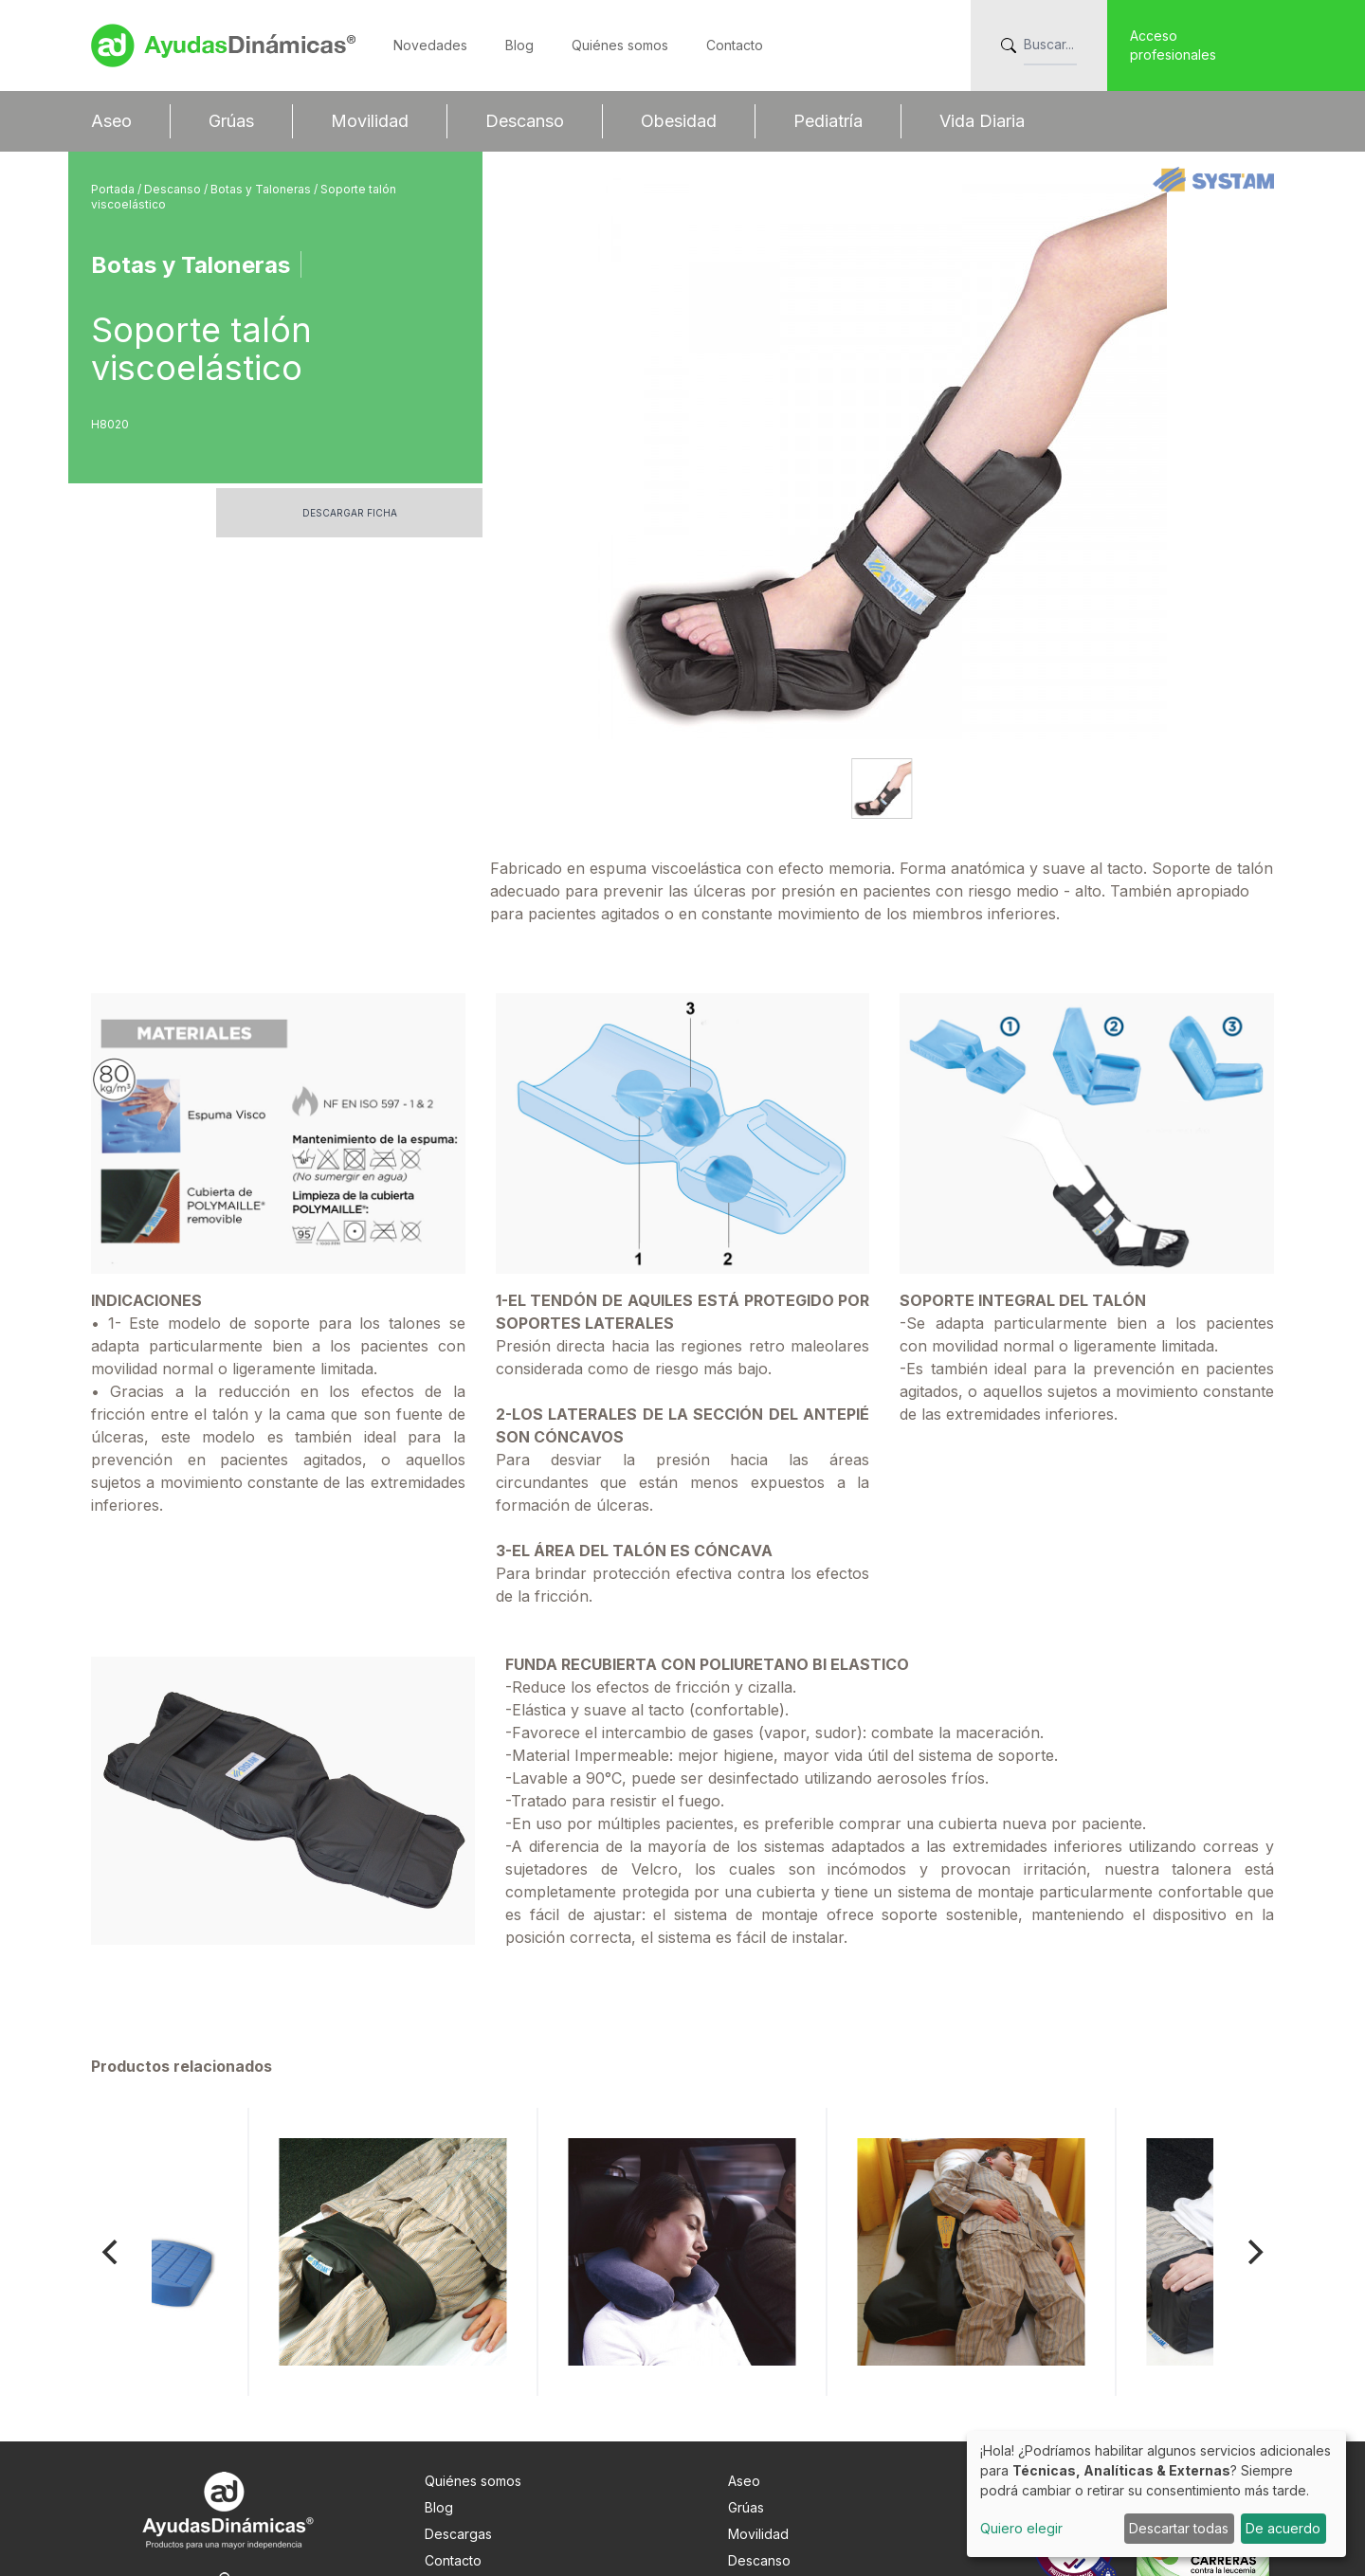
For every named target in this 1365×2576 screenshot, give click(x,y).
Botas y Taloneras (262, 189)
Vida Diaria (982, 121)
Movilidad (370, 121)
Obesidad (679, 121)
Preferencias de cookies (502, 2511)
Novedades (430, 45)
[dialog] (1156, 2494)
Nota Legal (458, 2458)
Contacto (734, 45)
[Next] (1253, 2123)
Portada (114, 189)
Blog (519, 45)
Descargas (458, 2405)
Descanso (524, 121)
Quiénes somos (620, 45)
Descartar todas (1178, 2528)
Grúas (231, 121)
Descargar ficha (349, 512)
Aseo (111, 121)
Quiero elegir (1021, 2528)
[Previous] (112, 2123)
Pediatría (828, 121)
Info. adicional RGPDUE (496, 2484)
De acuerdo (1283, 2528)
